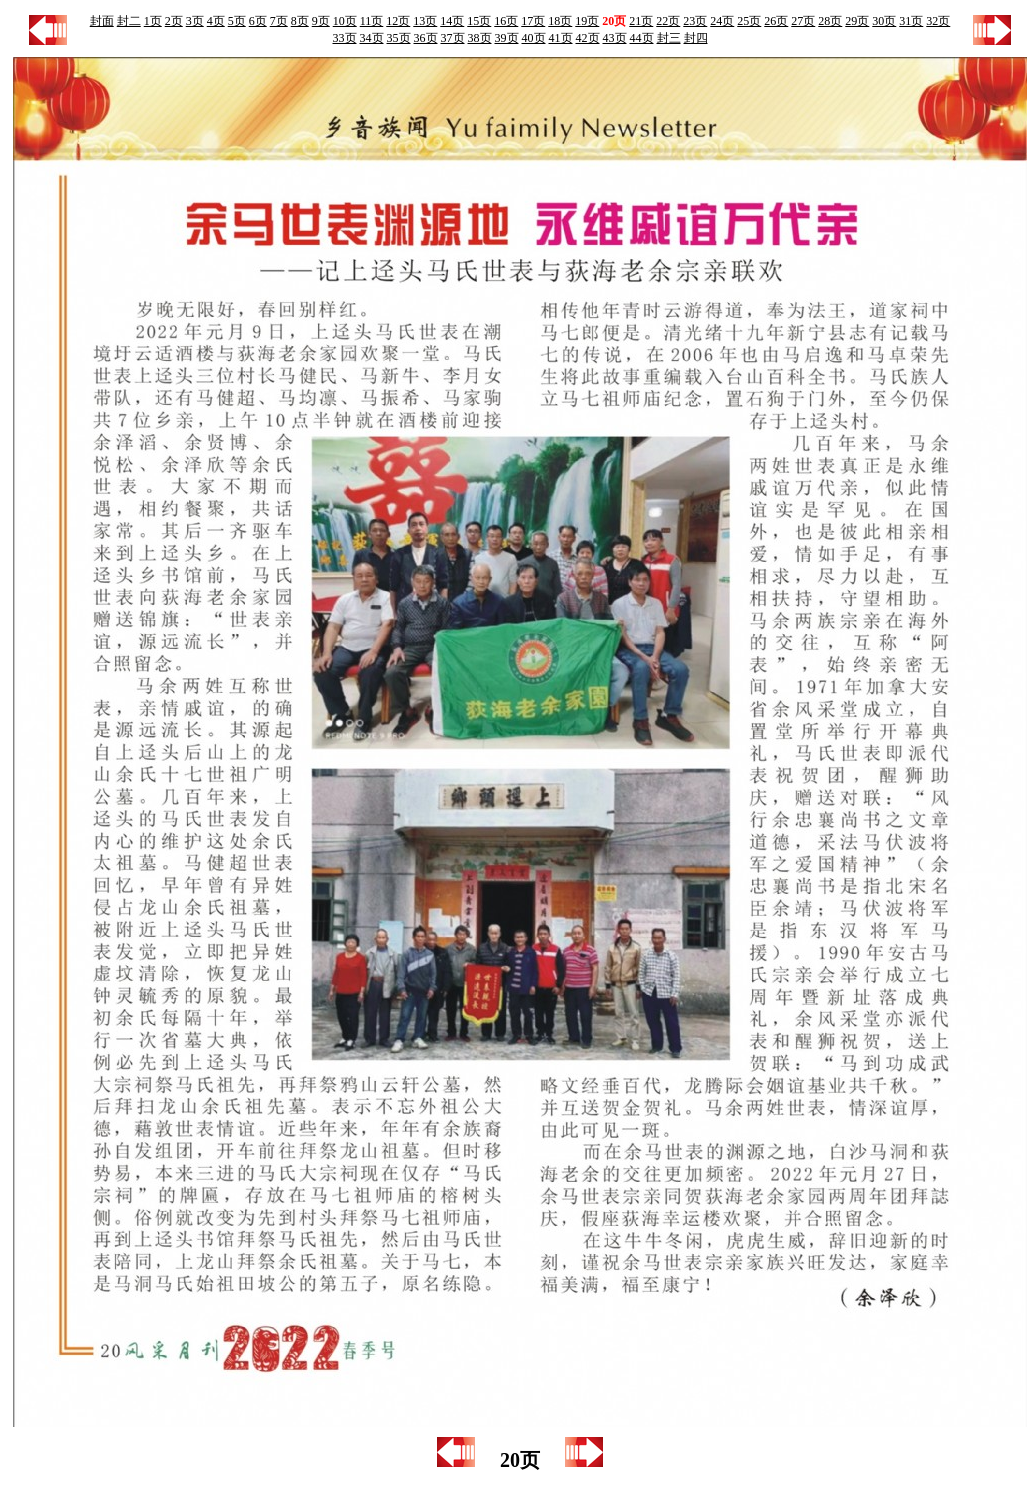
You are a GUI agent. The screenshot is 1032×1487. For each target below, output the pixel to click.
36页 (426, 38)
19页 (587, 21)
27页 (803, 21)
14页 (452, 21)
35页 (399, 38)
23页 (695, 21)
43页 (615, 38)
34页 (372, 38)
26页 (776, 21)
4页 (216, 21)
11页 (372, 21)
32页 (938, 21)
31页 (911, 21)
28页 (830, 21)
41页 (561, 38)
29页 (857, 21)
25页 (749, 21)
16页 (506, 21)
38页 (480, 38)
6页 (258, 21)
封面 (102, 21)
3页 (195, 21)
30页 (884, 21)
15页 (479, 21)
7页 (279, 21)
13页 (425, 21)
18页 (560, 21)
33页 (345, 38)
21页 (641, 21)
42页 (588, 38)
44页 (642, 38)
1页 (153, 21)
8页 (300, 21)
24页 (722, 21)
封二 (129, 21)
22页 (668, 21)
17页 (533, 21)
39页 (507, 38)
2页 (174, 21)
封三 (669, 38)
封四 (696, 38)
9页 (321, 21)
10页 (345, 21)
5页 (237, 21)
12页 (398, 21)
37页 (453, 38)
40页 (534, 38)
